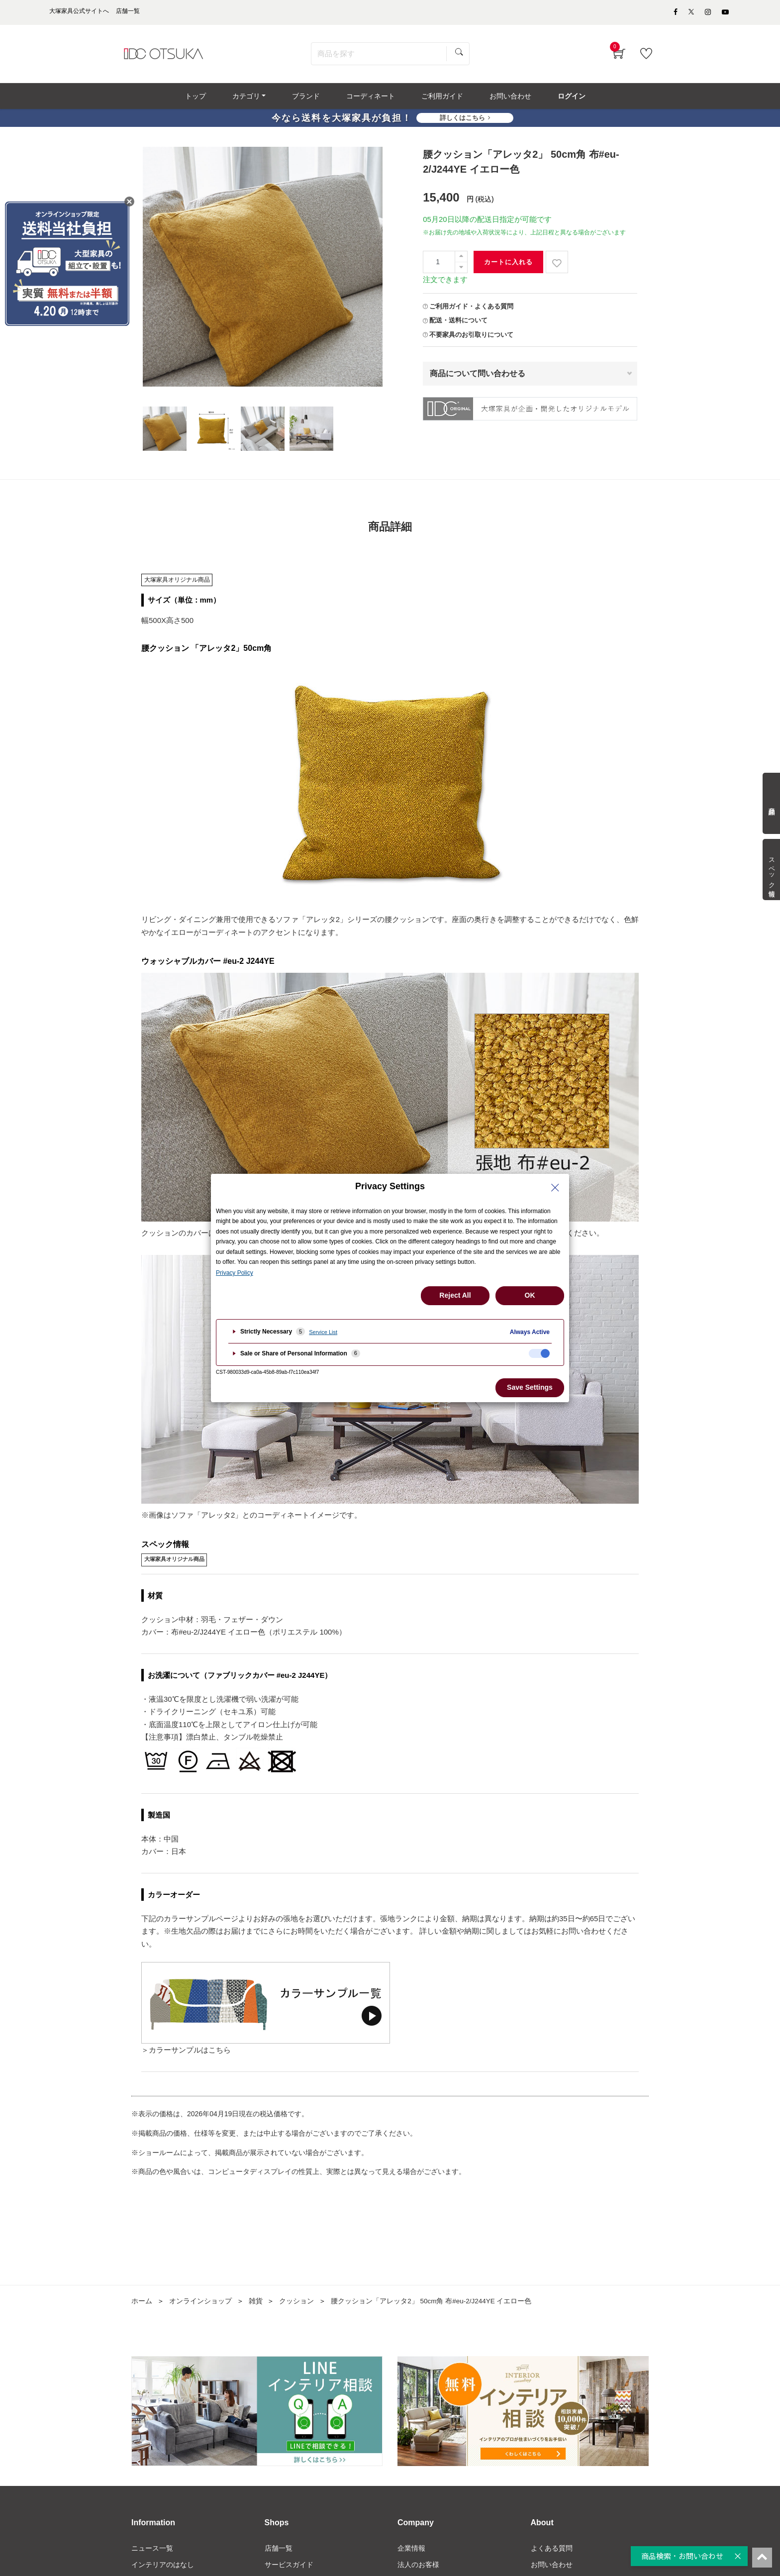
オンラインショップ (200, 2304)
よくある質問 (552, 2551)
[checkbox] (539, 1353)
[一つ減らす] (461, 270)
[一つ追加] (461, 259)
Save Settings (530, 1387)
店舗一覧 (278, 2551)
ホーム (141, 2304)
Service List (323, 1332)
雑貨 (256, 2304)
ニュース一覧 (152, 2551)
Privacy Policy (234, 1272)
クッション (296, 2304)
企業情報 (411, 2551)
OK (530, 1295)
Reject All (455, 1295)
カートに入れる (508, 265)
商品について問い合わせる (477, 376)
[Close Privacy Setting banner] (555, 1188)
